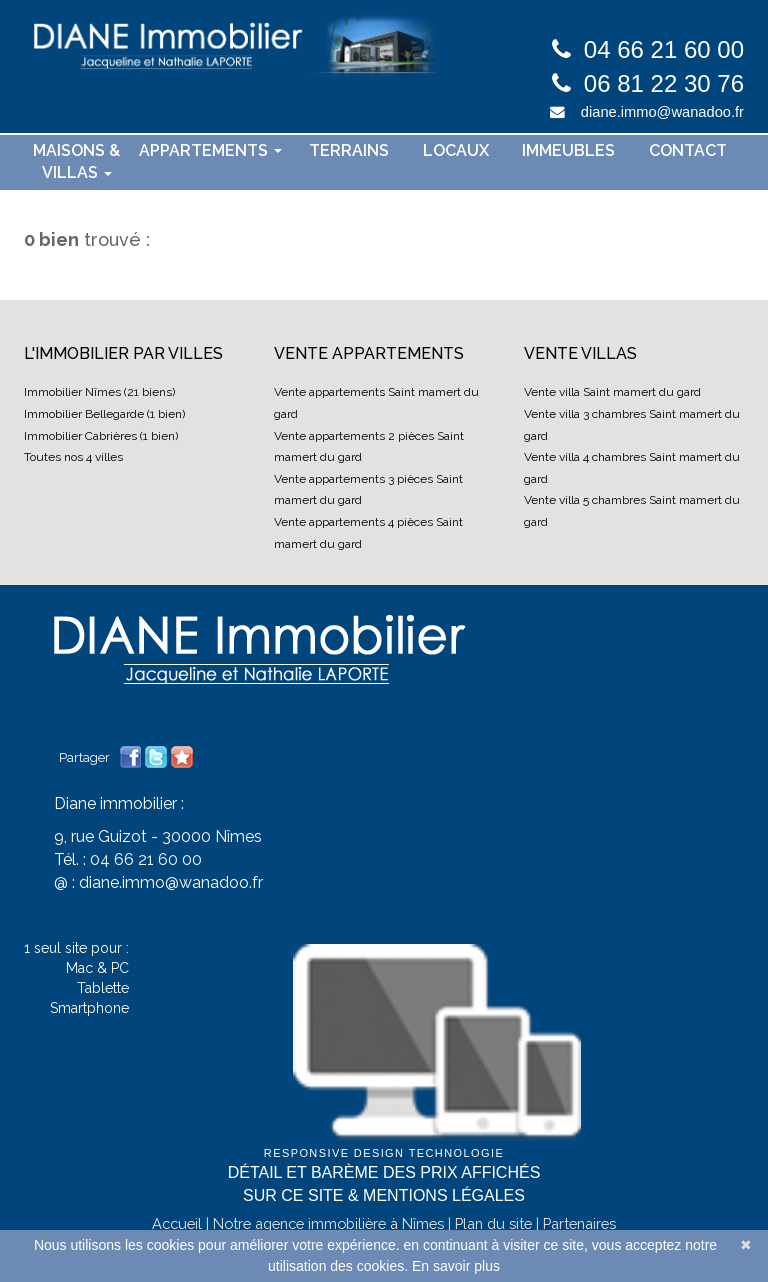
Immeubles (568, 150)
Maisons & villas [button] (76, 162)
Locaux (456, 150)
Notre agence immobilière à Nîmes (328, 1223)
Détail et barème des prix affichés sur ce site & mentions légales (384, 1184)
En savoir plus (456, 1266)
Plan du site (493, 1223)
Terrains (349, 150)
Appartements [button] (210, 150)
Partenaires (579, 1223)
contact (688, 150)
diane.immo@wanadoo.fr (662, 112)
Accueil (177, 1223)
